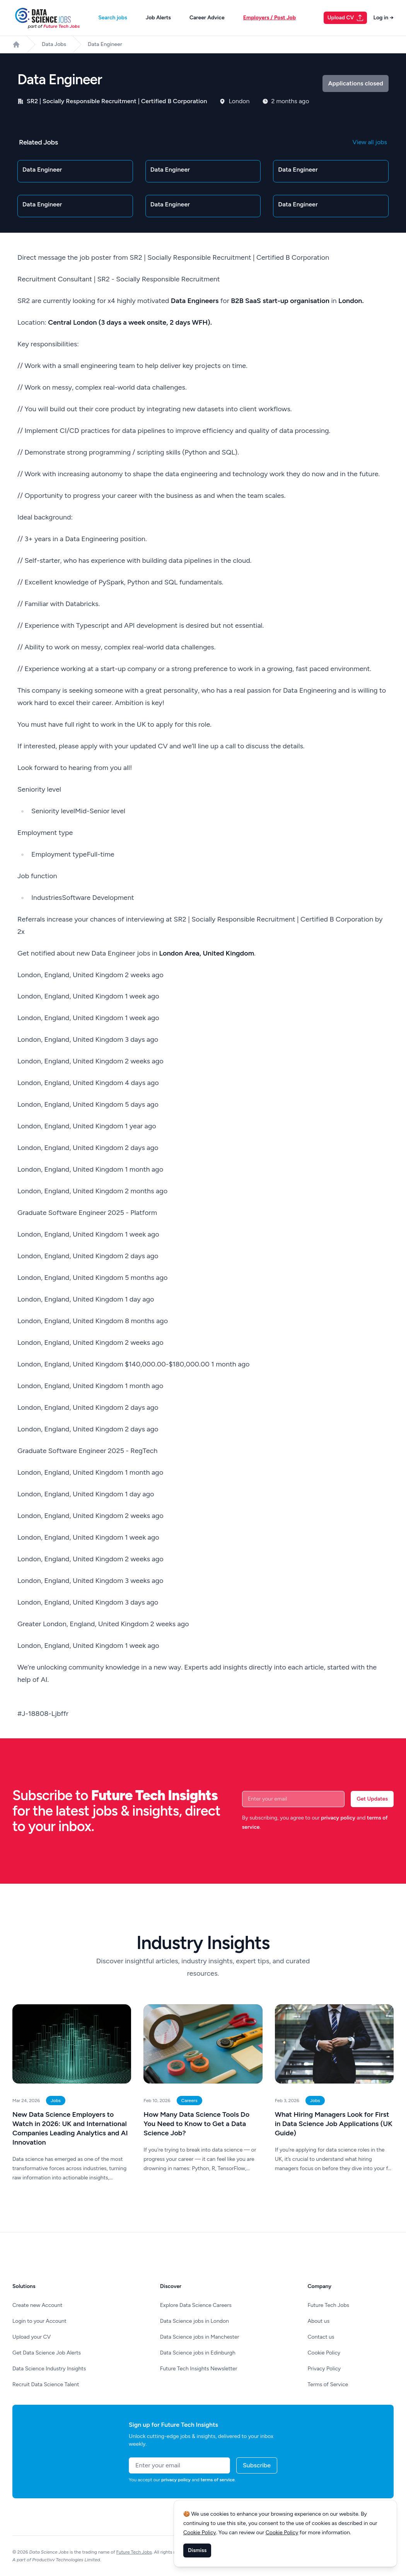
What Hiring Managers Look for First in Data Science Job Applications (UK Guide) (333, 2123)
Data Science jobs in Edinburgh (197, 2352)
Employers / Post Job (269, 17)
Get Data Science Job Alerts (46, 2352)
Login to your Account (39, 2321)
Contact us (321, 2337)
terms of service (218, 2479)
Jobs (56, 2100)
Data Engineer (105, 44)
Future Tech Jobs (329, 2305)
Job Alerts (158, 17)
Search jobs (112, 17)
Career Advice (207, 17)
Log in (383, 17)
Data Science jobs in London (194, 2321)
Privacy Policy (324, 2368)
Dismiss (197, 2550)
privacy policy (338, 1817)
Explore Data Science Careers (196, 2305)
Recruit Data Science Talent (45, 2384)
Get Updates (372, 1799)
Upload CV (346, 18)
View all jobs (370, 142)
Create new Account (37, 2305)
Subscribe (257, 2465)
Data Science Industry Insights (49, 2368)
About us (319, 2321)
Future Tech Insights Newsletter (198, 2368)
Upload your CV (31, 2337)
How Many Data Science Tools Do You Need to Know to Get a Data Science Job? (196, 2123)
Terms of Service (328, 2384)
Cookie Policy (324, 2352)
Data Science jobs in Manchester (199, 2337)
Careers (189, 2100)
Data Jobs (54, 44)
